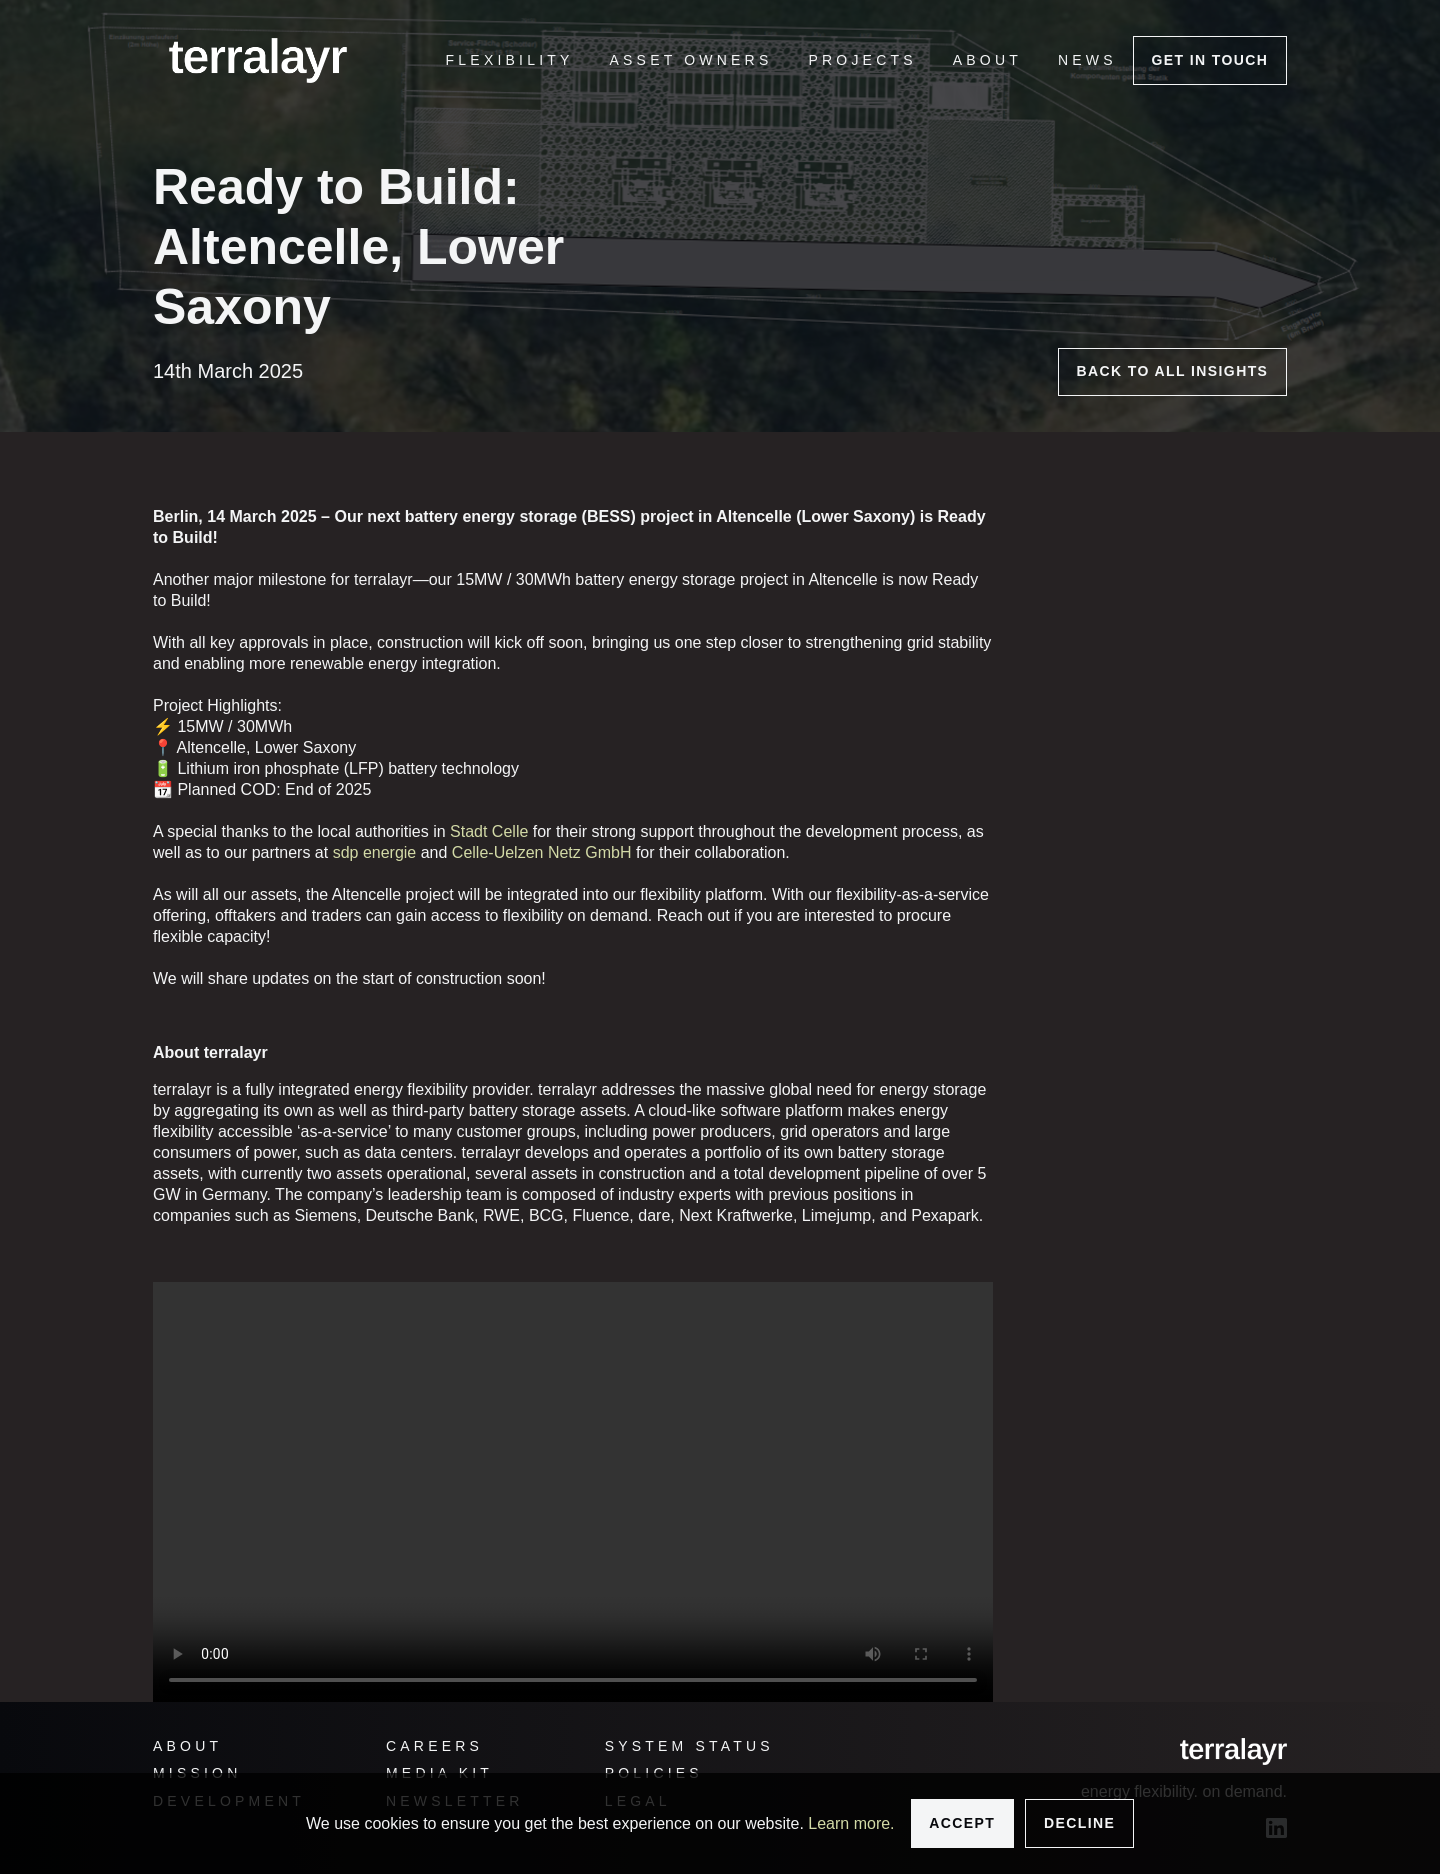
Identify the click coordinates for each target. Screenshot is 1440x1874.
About (987, 60)
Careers (434, 1746)
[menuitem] (510, 60)
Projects (862, 60)
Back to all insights (1172, 371)
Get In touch (1209, 60)
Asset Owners (691, 60)
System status (689, 1746)
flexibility (510, 60)
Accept (962, 1823)
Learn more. (851, 1823)
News (1087, 60)
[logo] (258, 60)
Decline (1079, 1823)
